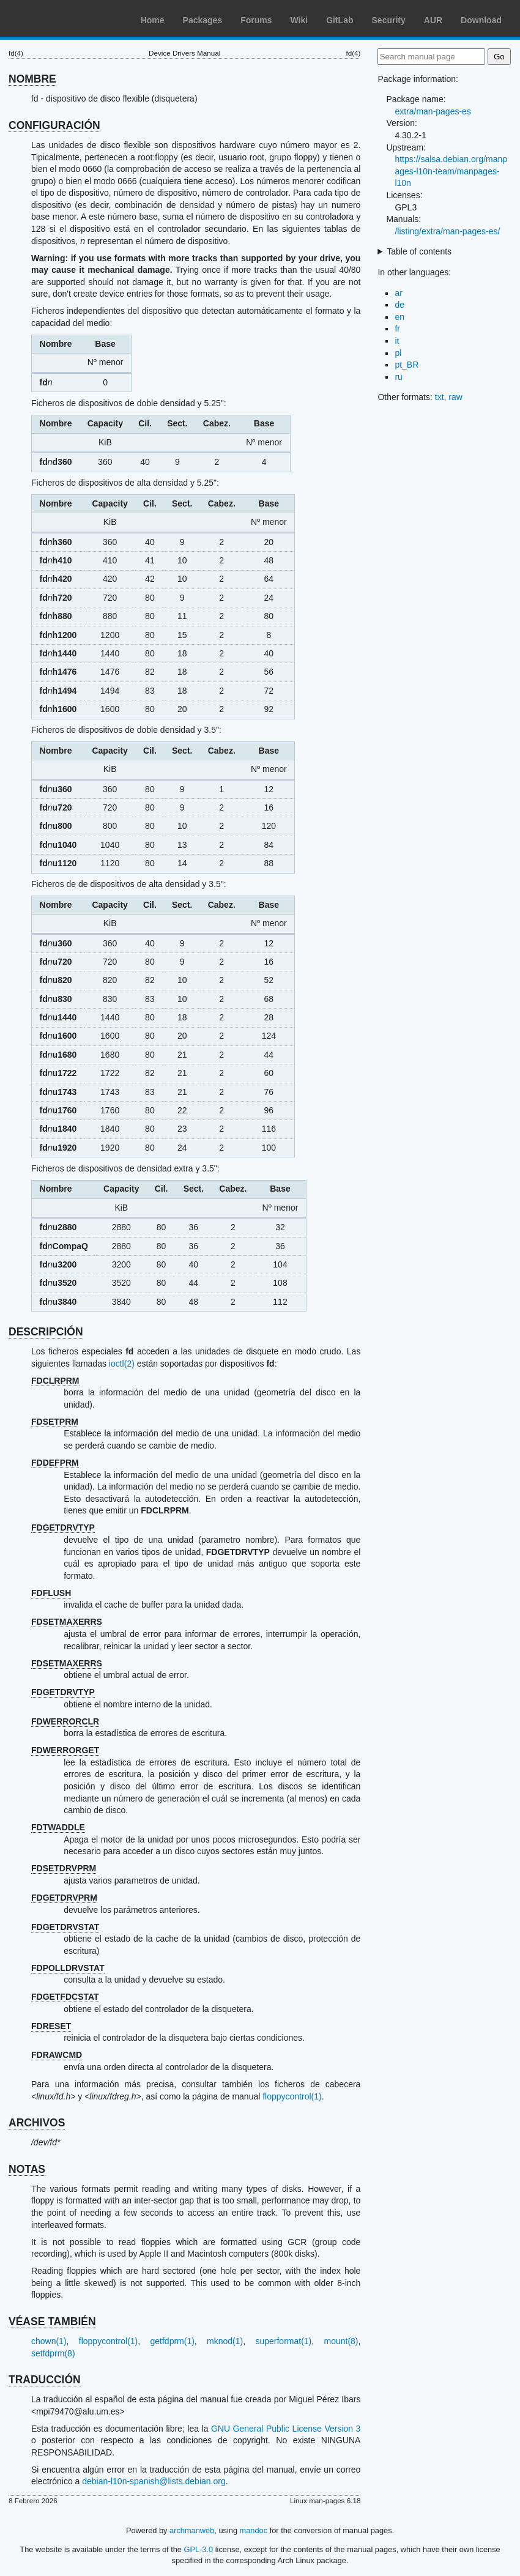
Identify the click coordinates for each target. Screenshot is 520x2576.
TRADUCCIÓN (45, 2380)
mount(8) (341, 2341)
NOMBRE (32, 79)
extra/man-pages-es (433, 111)
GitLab (339, 20)
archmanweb (191, 2530)
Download (481, 20)
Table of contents (419, 251)
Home (153, 20)
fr (397, 328)
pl (398, 353)
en (399, 317)
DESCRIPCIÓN (46, 1332)
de (399, 305)
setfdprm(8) (53, 2353)
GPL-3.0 (199, 2549)
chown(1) (49, 2341)
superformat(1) (283, 2341)
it (397, 341)
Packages (203, 20)
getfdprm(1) (172, 2341)
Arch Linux (67, 18)
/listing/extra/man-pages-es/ (447, 231)
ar (398, 293)
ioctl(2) (122, 1363)
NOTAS (27, 2169)
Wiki (299, 20)
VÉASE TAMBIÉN (52, 2321)
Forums (256, 20)
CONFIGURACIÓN (54, 125)
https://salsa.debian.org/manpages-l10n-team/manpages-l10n (451, 171)
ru (398, 377)
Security (389, 20)
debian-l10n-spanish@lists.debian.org (153, 2481)
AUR (433, 20)
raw (455, 397)
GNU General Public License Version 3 (285, 2428)
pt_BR (406, 364)
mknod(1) (225, 2341)
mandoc (254, 2530)
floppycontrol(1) (292, 2096)
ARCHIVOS (37, 2123)
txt (439, 397)
